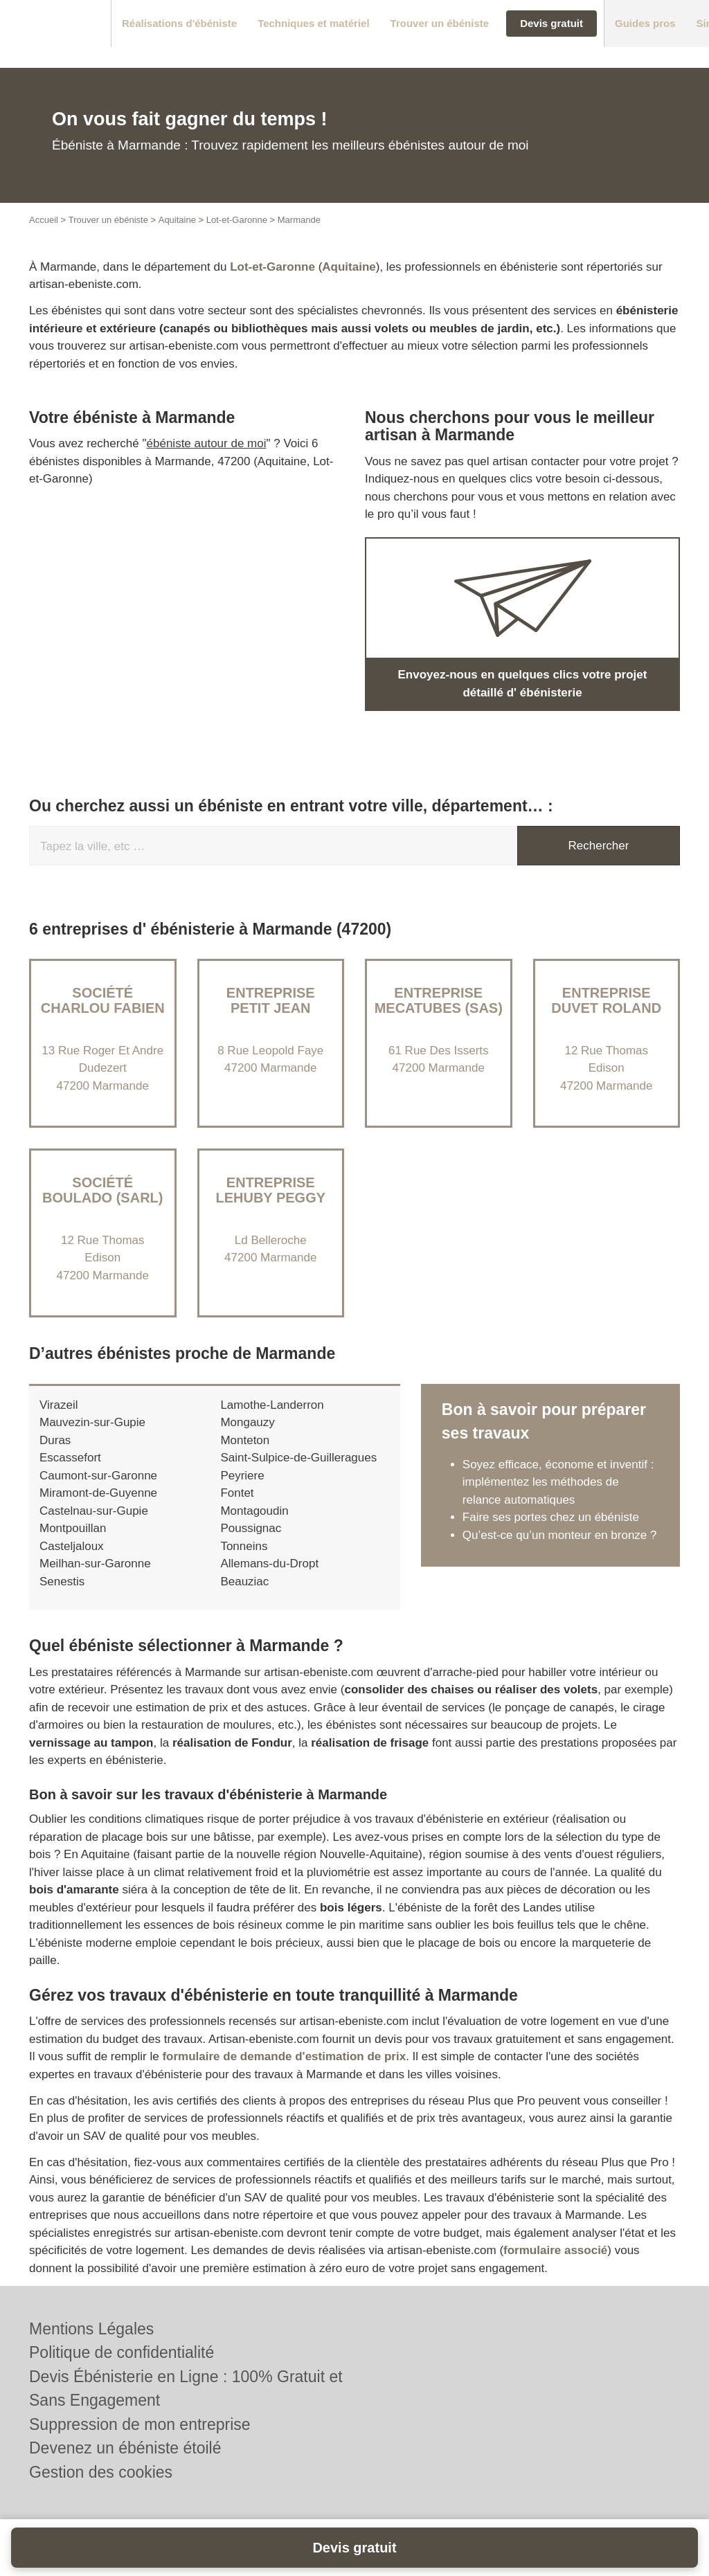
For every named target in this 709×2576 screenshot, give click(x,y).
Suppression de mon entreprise (140, 2424)
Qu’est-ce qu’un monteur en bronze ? (560, 1535)
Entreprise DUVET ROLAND (606, 1000)
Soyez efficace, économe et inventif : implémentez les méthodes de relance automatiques (558, 1482)
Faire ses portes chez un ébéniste (551, 1517)
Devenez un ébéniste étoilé (125, 2448)
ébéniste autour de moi (207, 443)
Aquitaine (177, 220)
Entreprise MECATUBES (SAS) (439, 1000)
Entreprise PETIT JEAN (270, 1000)
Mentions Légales (91, 2329)
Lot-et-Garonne (236, 220)
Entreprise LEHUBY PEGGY (270, 1190)
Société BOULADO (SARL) (102, 1190)
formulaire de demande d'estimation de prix (284, 2056)
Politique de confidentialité (121, 2352)
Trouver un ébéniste (108, 220)
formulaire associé (555, 2250)
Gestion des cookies (100, 2472)
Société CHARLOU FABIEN (103, 1000)
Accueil (43, 220)
